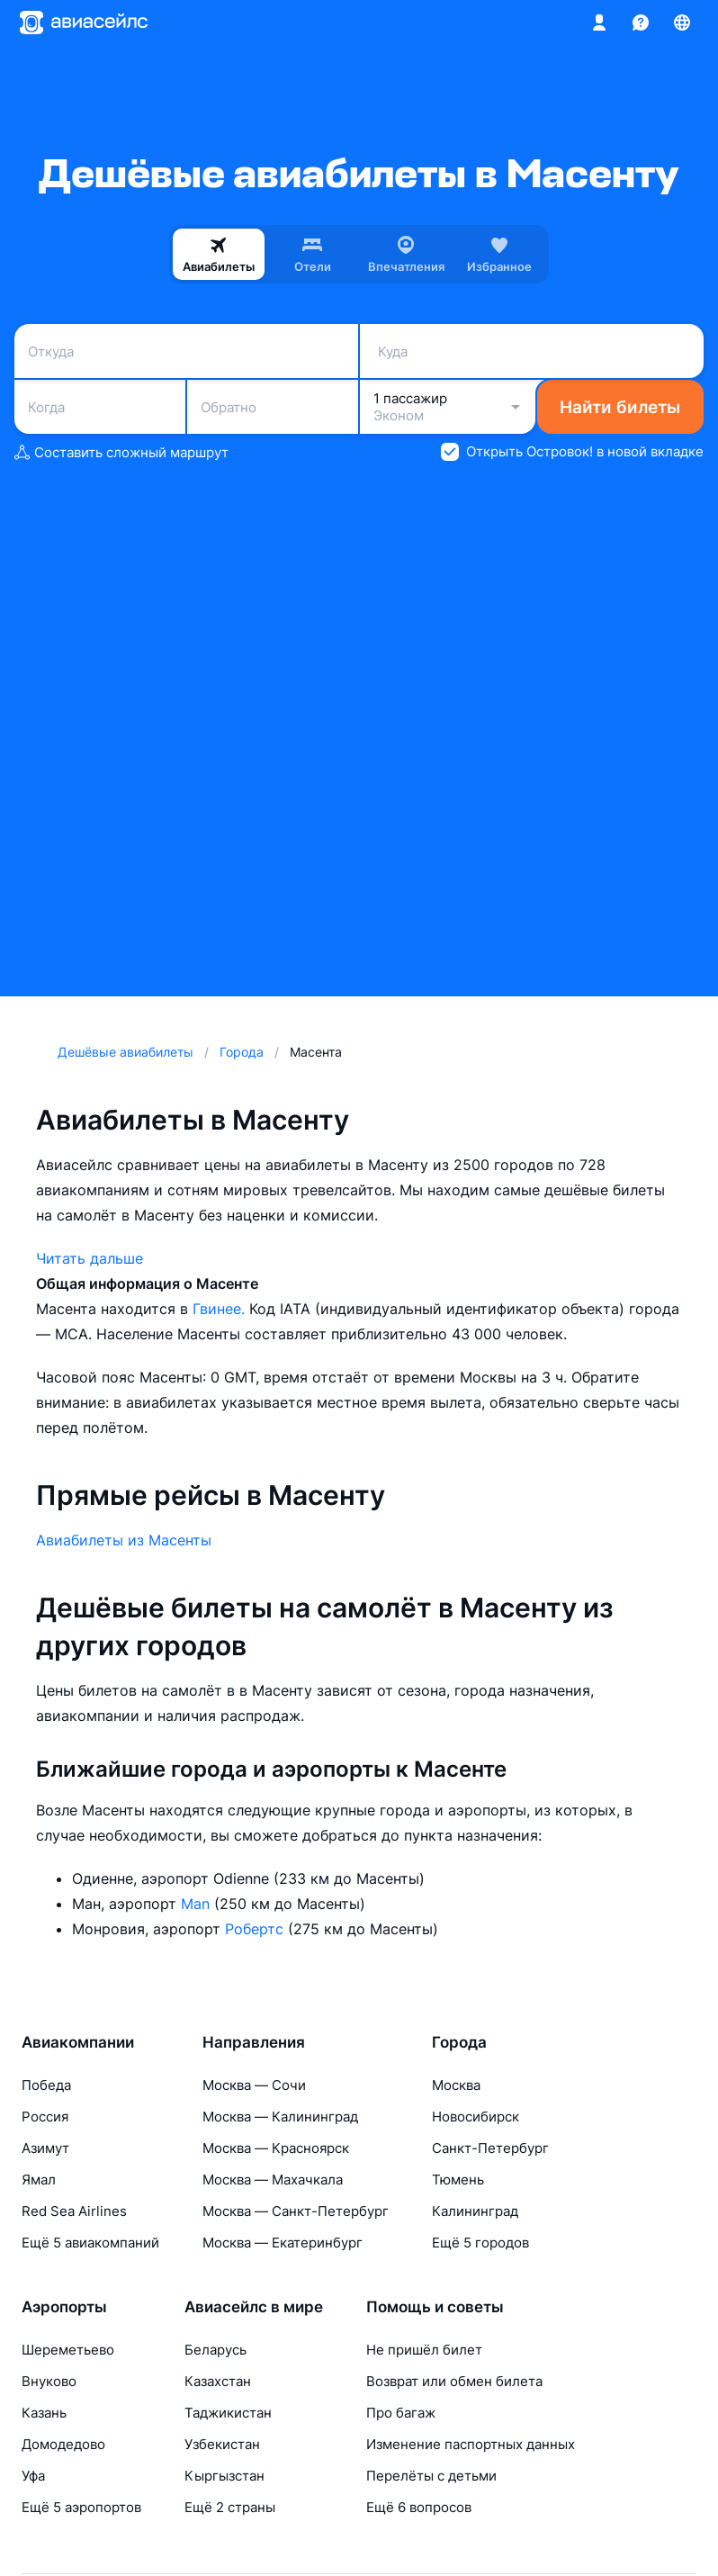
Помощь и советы (435, 2307)
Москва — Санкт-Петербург (295, 2211)
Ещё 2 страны (229, 2507)
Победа (46, 2085)
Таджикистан (228, 2412)
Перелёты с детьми (431, 2475)
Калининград (475, 2211)
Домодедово (63, 2444)
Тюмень (458, 2179)
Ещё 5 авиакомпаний (90, 2242)
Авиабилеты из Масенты (123, 1540)
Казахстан (217, 2381)
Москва (456, 2085)
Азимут (45, 2148)
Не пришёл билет (424, 2349)
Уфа (33, 2475)
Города (459, 2042)
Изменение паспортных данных (470, 2444)
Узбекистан (222, 2444)
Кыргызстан (224, 2475)
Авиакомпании (78, 2042)
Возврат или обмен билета (454, 2381)
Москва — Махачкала (272, 2179)
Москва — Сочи (254, 2085)
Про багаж (400, 2412)
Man (197, 1904)
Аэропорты (64, 2307)
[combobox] (186, 351)
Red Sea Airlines (74, 2211)
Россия (45, 2116)
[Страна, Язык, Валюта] (682, 22)
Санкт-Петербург (490, 2148)
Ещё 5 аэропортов (81, 2507)
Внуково (49, 2381)
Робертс (256, 1929)
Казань (44, 2412)
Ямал (39, 2179)
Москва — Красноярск (275, 2148)
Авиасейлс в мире (253, 2307)
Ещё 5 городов (480, 2242)
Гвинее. (221, 1309)
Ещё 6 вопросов (418, 2507)
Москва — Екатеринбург (282, 2242)
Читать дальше (89, 1258)
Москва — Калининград (280, 2116)
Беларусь (215, 2349)
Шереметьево (68, 2349)
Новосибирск (475, 2116)
